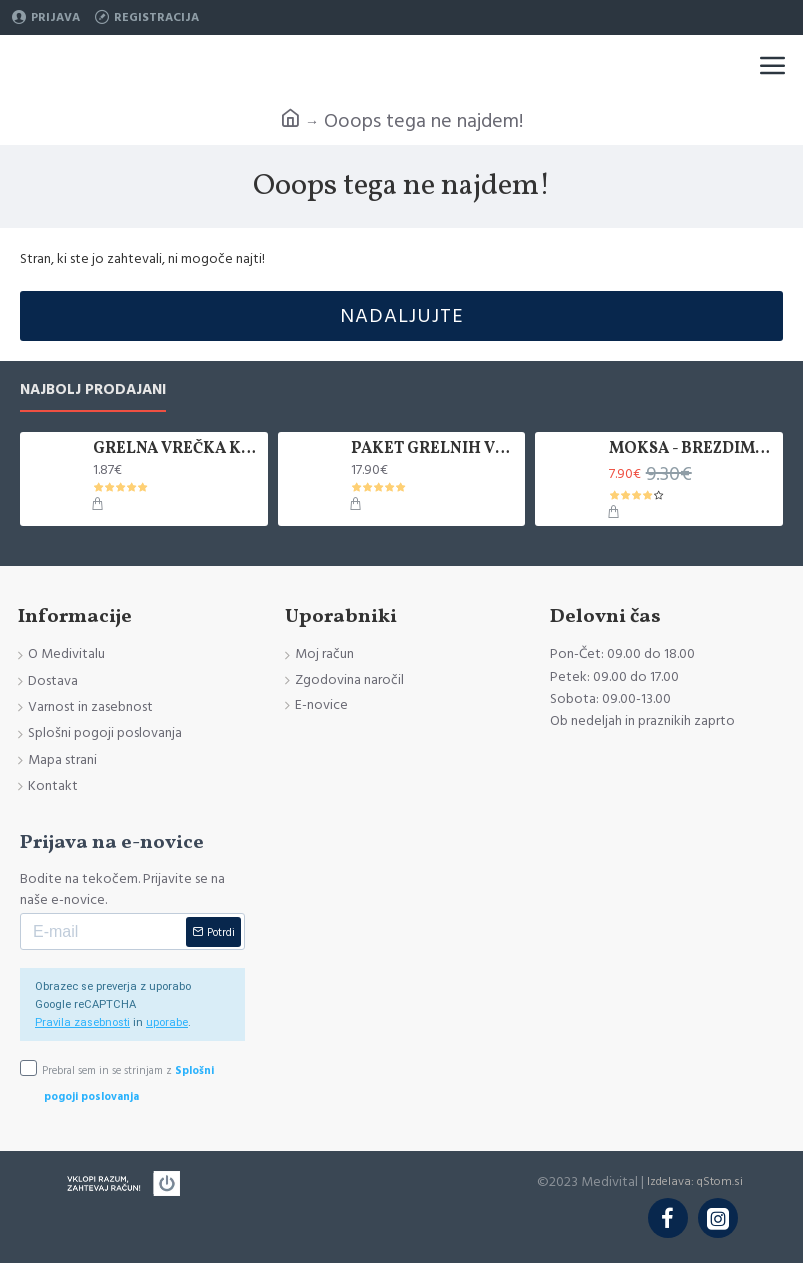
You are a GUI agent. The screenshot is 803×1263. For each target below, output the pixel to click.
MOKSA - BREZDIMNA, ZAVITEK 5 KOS (692, 449)
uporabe (167, 1022)
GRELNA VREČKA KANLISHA (176, 449)
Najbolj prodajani (93, 390)
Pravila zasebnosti (82, 1022)
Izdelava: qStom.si (695, 1181)
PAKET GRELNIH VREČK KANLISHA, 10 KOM (434, 449)
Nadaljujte (402, 316)
